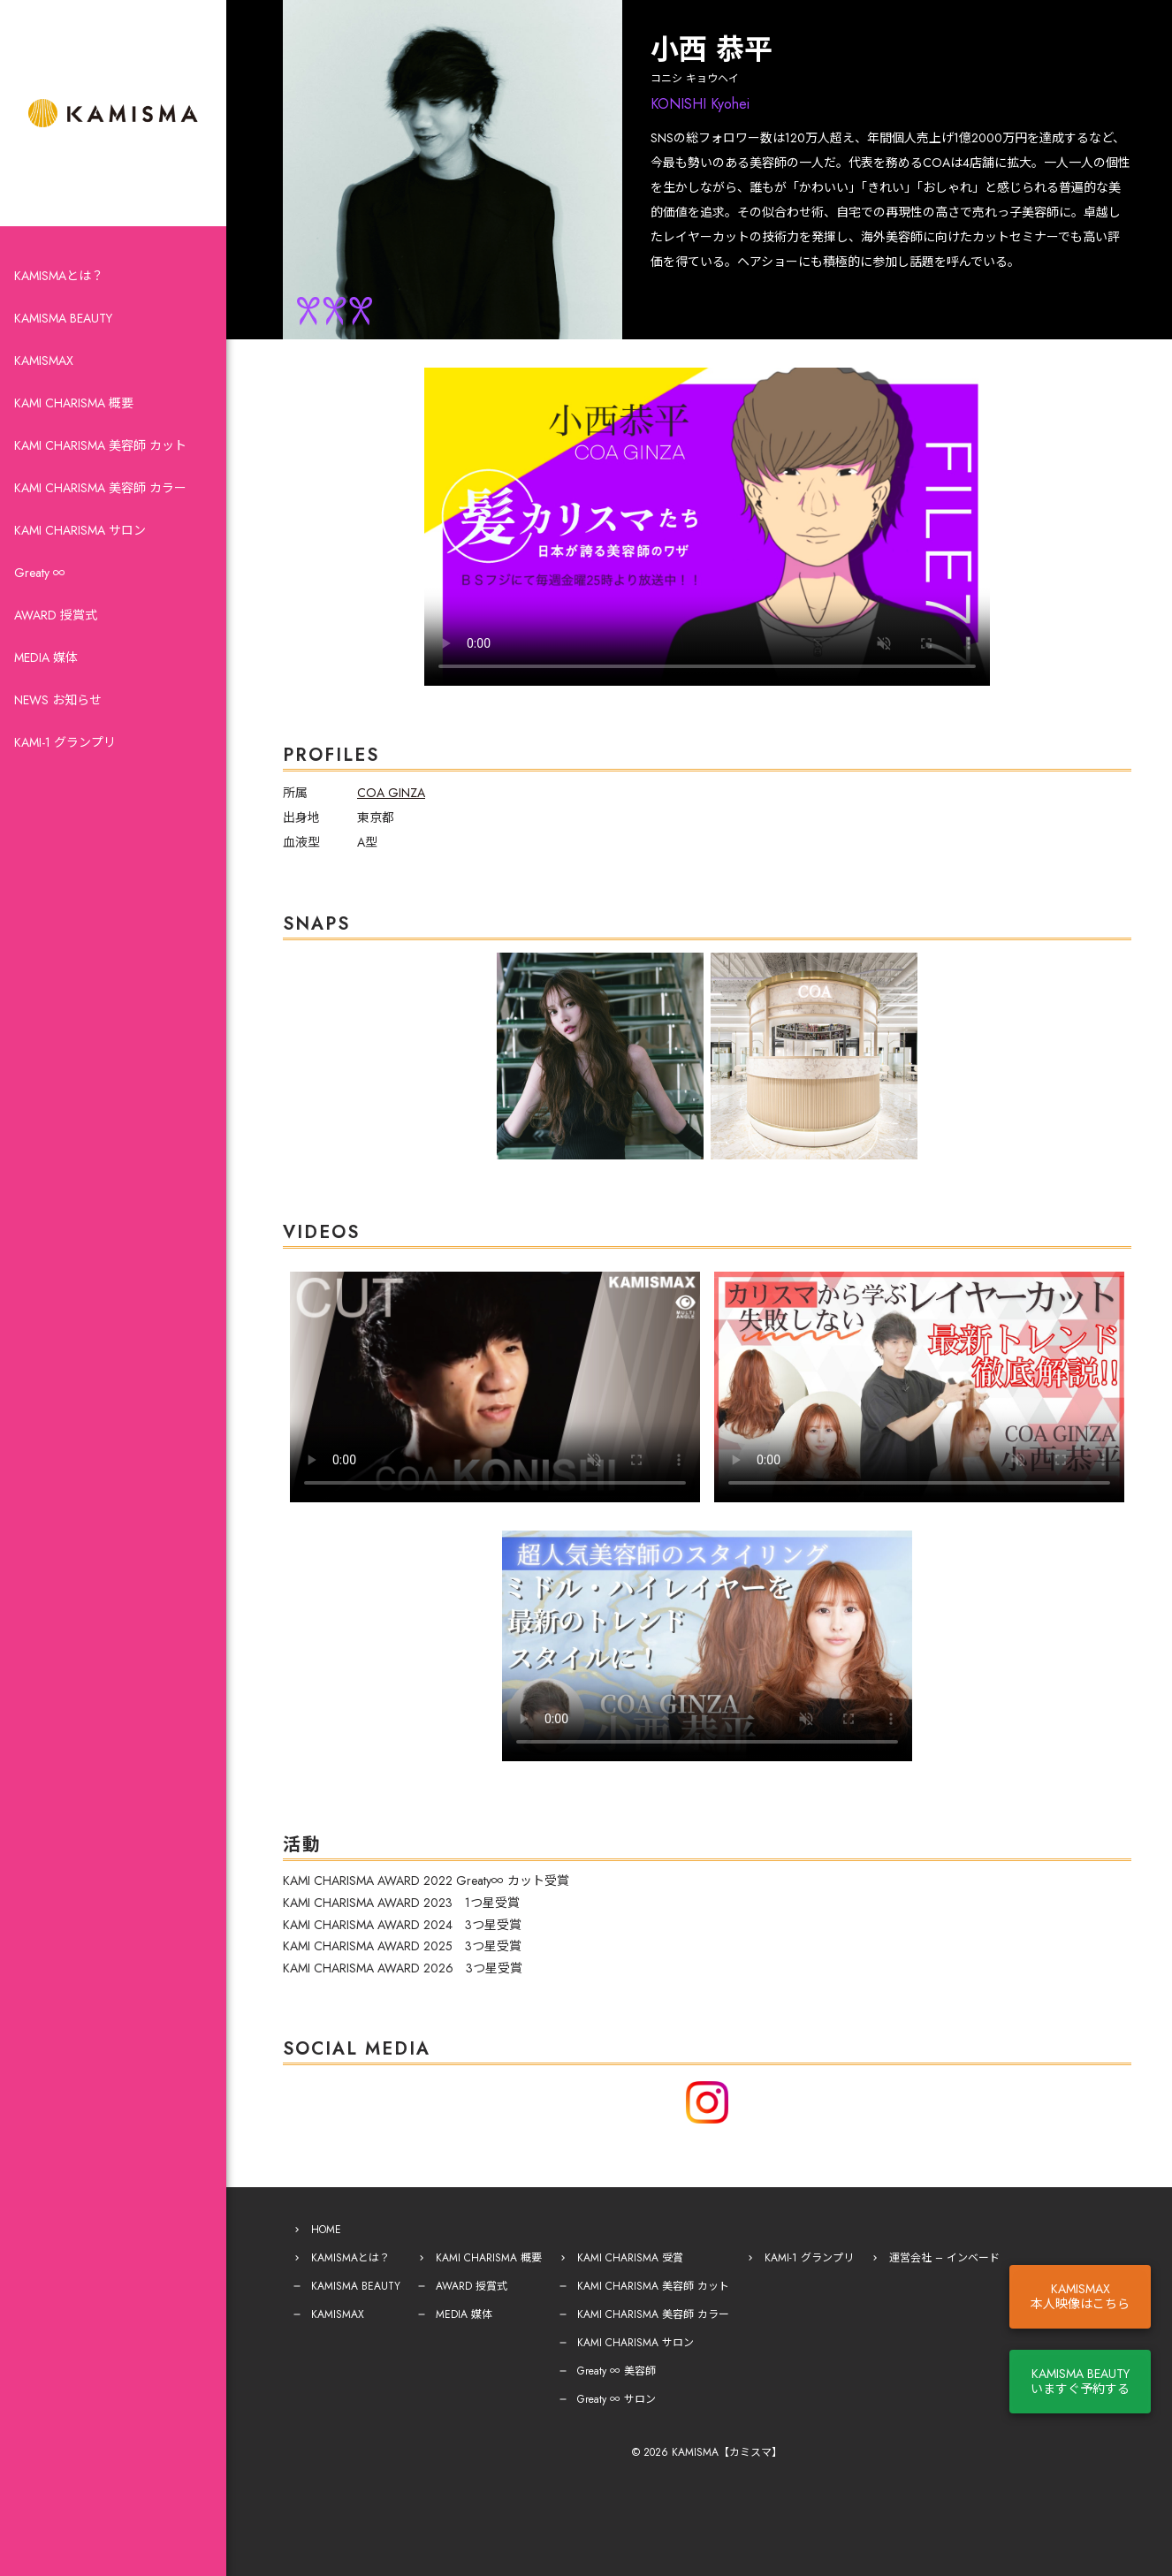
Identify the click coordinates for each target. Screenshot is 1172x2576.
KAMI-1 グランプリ (65, 742)
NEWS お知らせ (58, 700)
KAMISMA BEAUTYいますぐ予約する (1080, 2381)
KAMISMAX (43, 360)
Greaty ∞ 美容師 (616, 2371)
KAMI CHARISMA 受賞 (630, 2258)
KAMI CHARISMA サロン (80, 530)
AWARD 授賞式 (55, 615)
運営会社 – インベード (944, 2258)
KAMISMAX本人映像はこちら (1080, 2296)
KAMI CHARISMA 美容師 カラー (100, 488)
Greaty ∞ (39, 572)
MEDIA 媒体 (46, 657)
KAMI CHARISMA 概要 (73, 403)
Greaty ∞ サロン (616, 2399)
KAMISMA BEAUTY (63, 318)
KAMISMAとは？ (58, 276)
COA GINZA (391, 793)
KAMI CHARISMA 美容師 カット (100, 445)
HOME (326, 2230)
